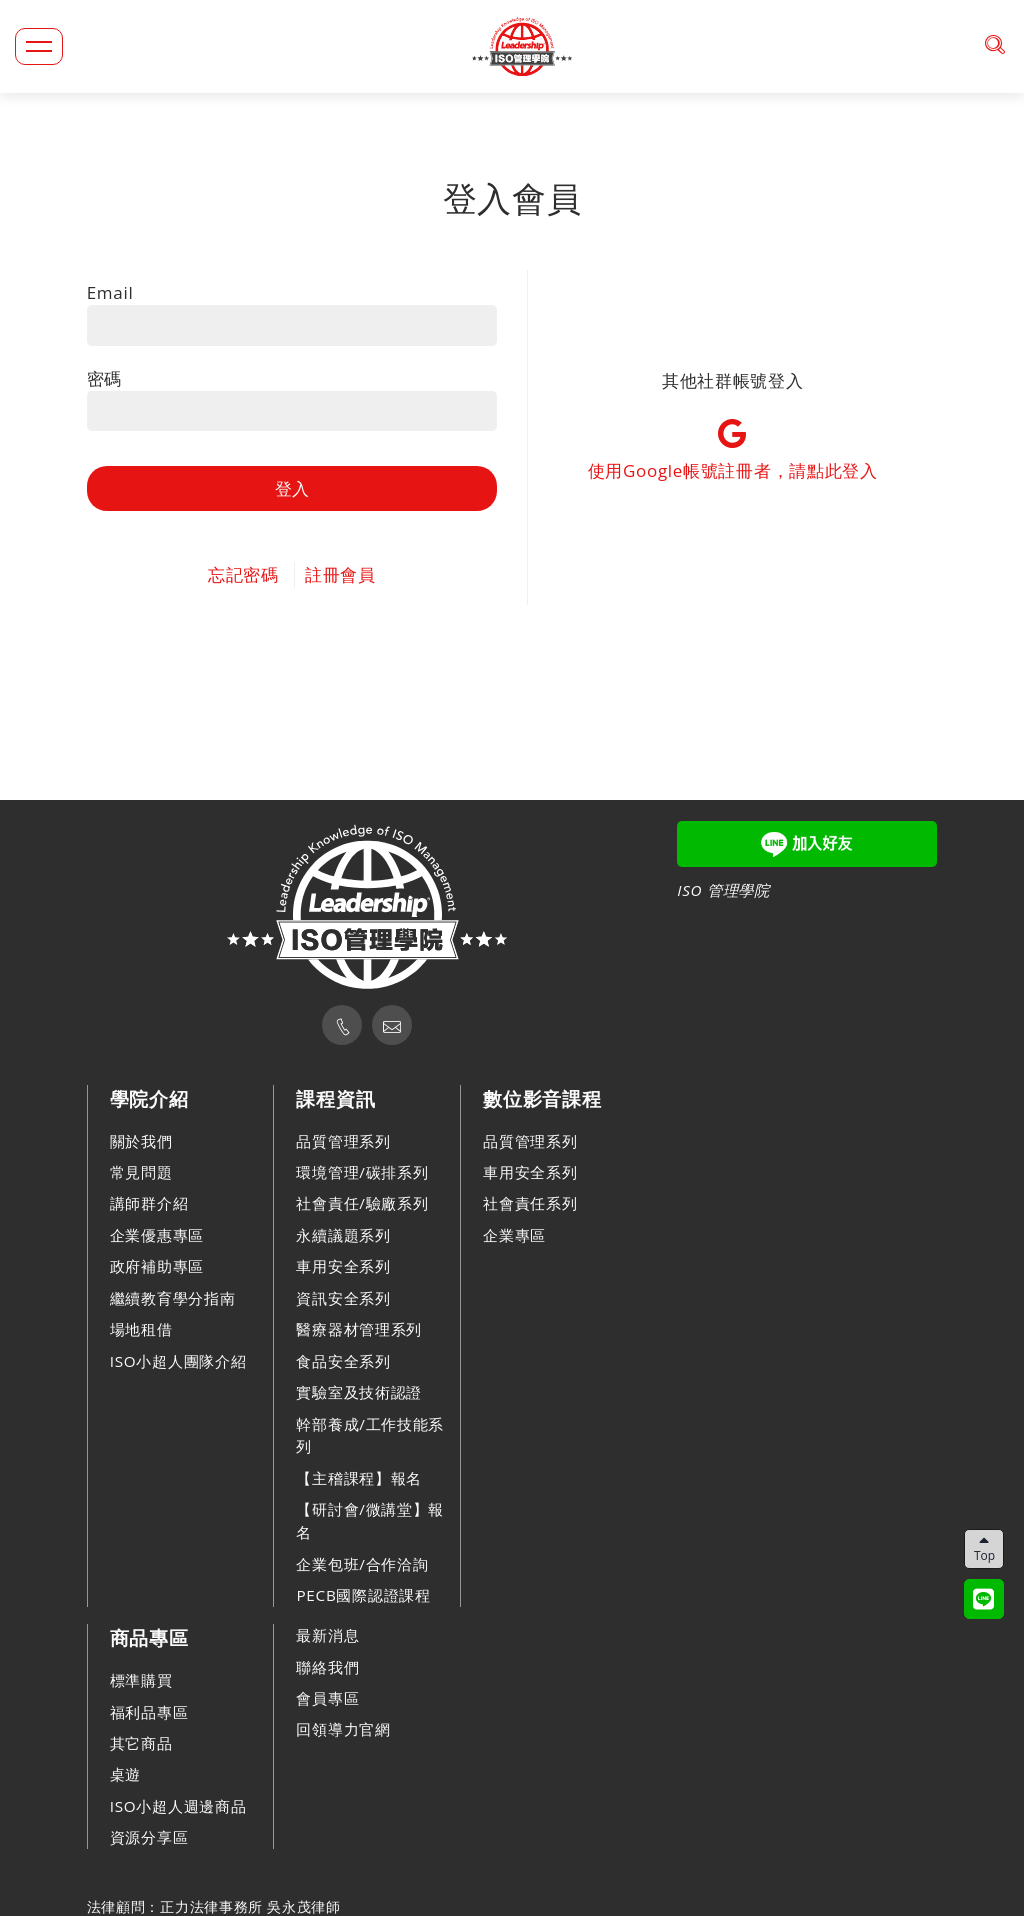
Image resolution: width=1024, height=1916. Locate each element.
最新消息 (327, 1635)
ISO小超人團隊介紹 (178, 1361)
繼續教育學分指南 (173, 1298)
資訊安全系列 (343, 1298)
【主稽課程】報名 (359, 1478)
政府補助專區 (157, 1266)
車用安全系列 (343, 1266)
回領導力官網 (343, 1729)
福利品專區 (149, 1712)
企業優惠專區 (157, 1235)
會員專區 (327, 1698)
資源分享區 (149, 1837)
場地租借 (141, 1329)
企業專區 (514, 1235)
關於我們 (141, 1141)
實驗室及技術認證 (359, 1392)
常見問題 (141, 1172)
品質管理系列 (343, 1141)
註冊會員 (340, 574)
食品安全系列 (343, 1361)
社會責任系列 (530, 1203)
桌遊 (125, 1774)
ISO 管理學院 (723, 890)
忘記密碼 (243, 574)
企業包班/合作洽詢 (362, 1564)
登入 (292, 488)
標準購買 (141, 1680)
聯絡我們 (327, 1667)
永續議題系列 (343, 1235)
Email (110, 292)
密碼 (104, 378)
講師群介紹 (149, 1203)
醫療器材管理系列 (359, 1329)
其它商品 (141, 1743)
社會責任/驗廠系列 (362, 1203)
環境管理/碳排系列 (362, 1172)
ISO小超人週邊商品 (178, 1806)
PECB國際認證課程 (363, 1595)
